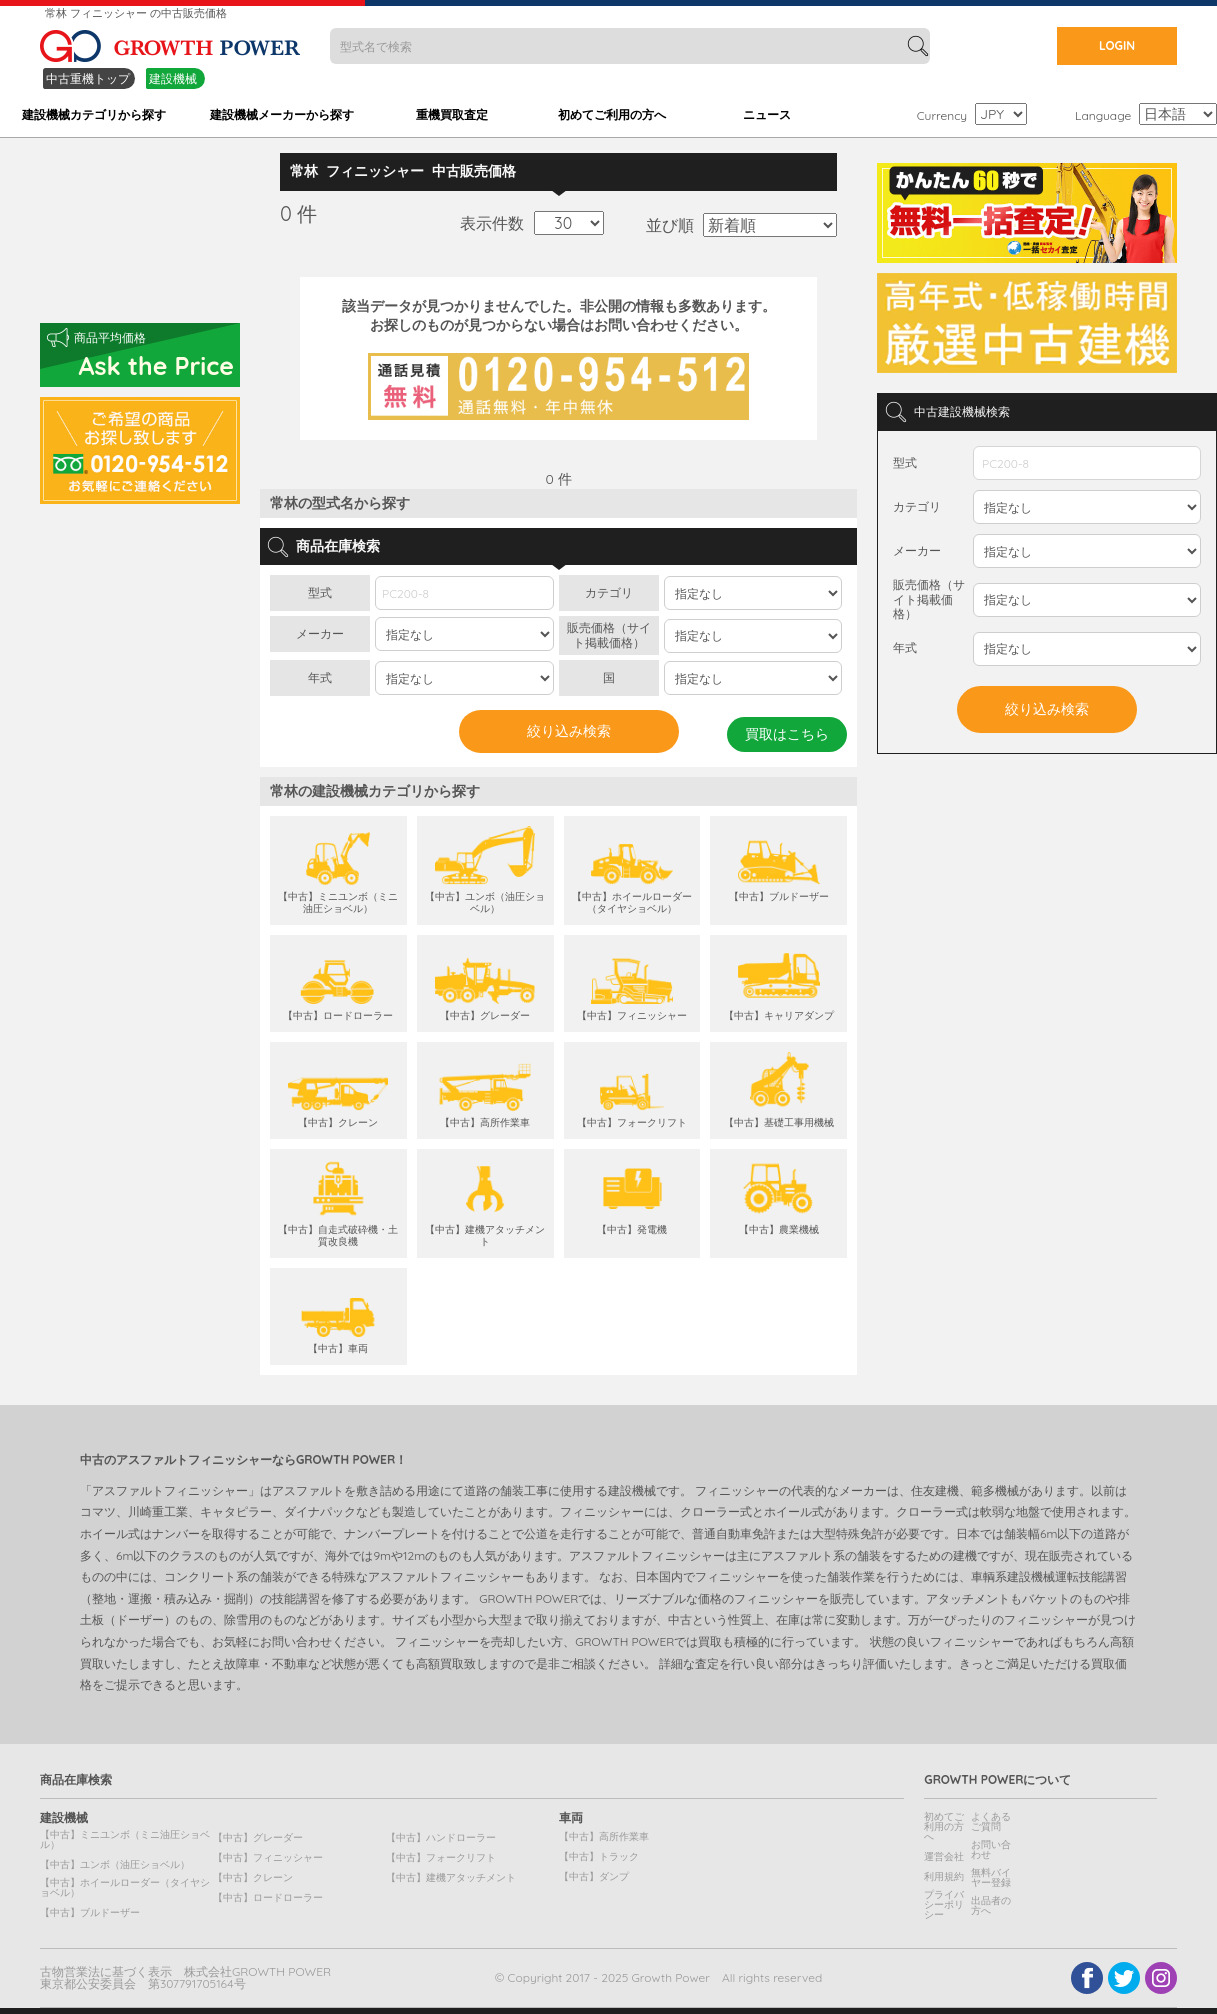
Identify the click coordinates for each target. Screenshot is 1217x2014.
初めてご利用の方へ (612, 114)
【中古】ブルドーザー (90, 1912)
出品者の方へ (991, 1905)
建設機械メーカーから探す (282, 114)
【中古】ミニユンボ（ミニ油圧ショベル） (125, 1839)
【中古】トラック (599, 1856)
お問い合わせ (991, 1849)
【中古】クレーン (253, 1877)
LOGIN (1117, 45)
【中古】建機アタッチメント (451, 1877)
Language (1103, 115)
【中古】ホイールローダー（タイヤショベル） (125, 1887)
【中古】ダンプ (594, 1876)
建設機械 (173, 78)
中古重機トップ (88, 78)
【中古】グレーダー (258, 1837)
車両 (571, 1818)
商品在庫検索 (76, 1780)
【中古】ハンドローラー (441, 1837)
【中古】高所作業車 (604, 1836)
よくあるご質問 (991, 1821)
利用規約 (944, 1876)
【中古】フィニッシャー (268, 1857)
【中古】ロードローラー (268, 1897)
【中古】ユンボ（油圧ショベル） (115, 1864)
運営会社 (944, 1856)
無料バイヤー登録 (991, 1877)
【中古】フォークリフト (441, 1857)
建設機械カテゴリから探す (94, 114)
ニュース (767, 114)
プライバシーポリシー (944, 1904)
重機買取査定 (452, 114)
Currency (942, 115)
